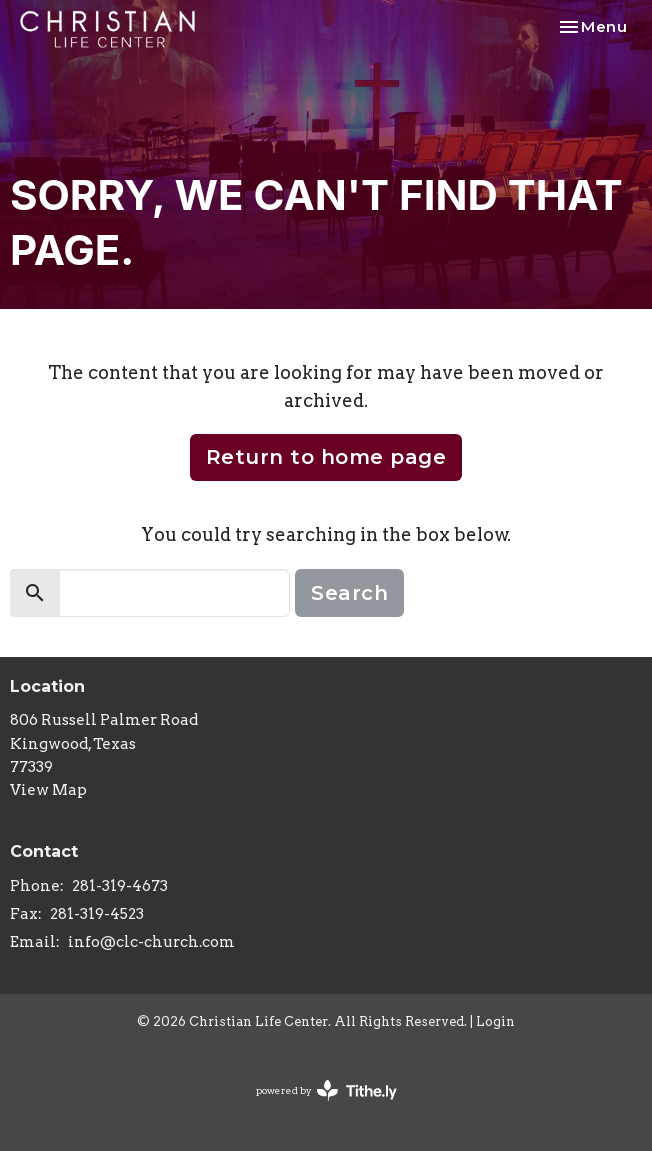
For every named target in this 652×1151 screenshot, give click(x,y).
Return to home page (326, 457)
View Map (48, 790)
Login (495, 1021)
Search (349, 593)
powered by (326, 1090)
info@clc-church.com (151, 942)
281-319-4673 (120, 886)
